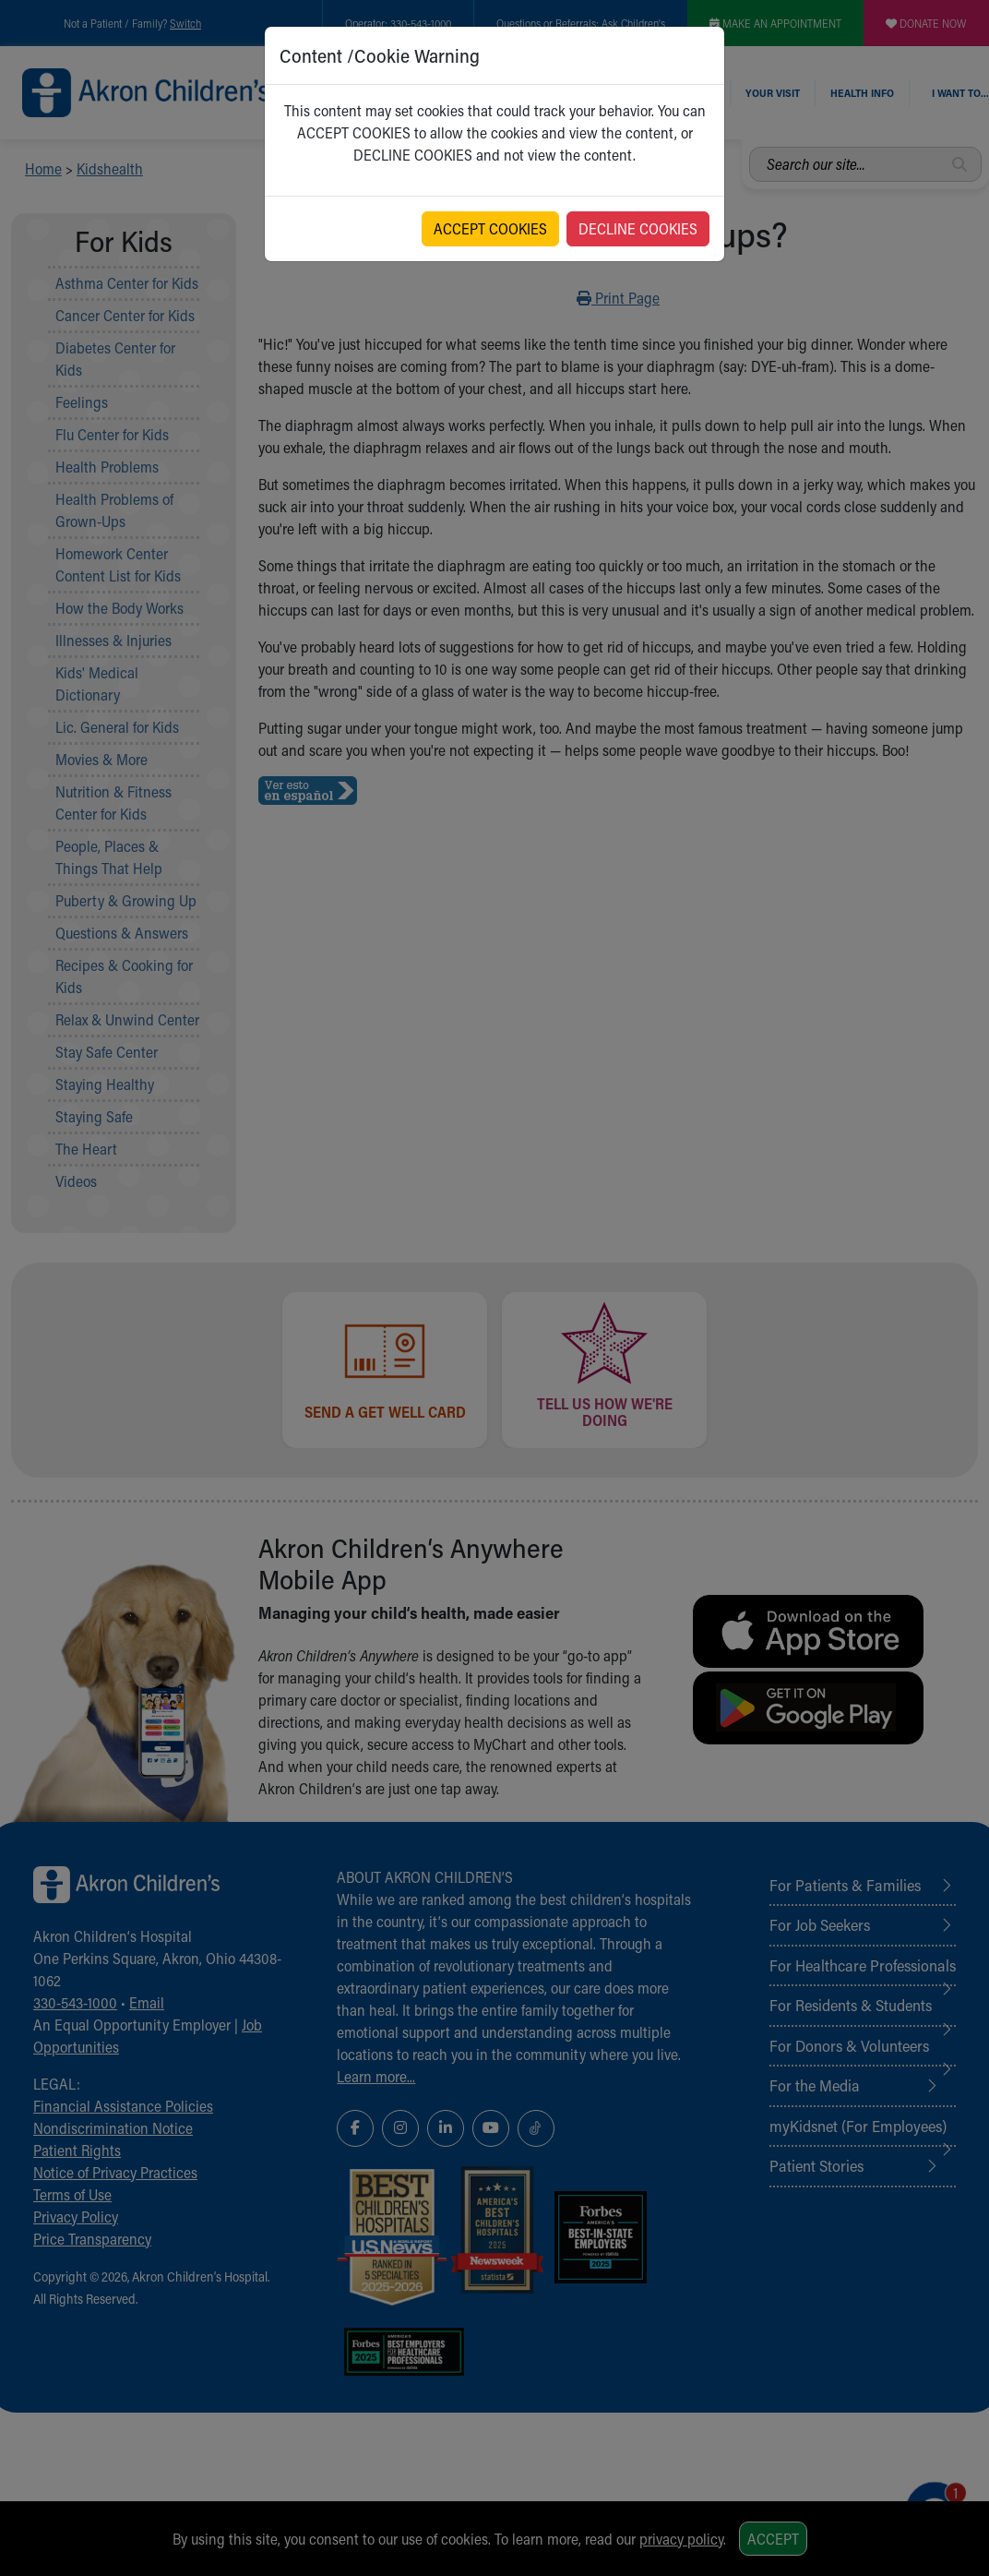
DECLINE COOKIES (637, 228)
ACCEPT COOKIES (490, 228)
